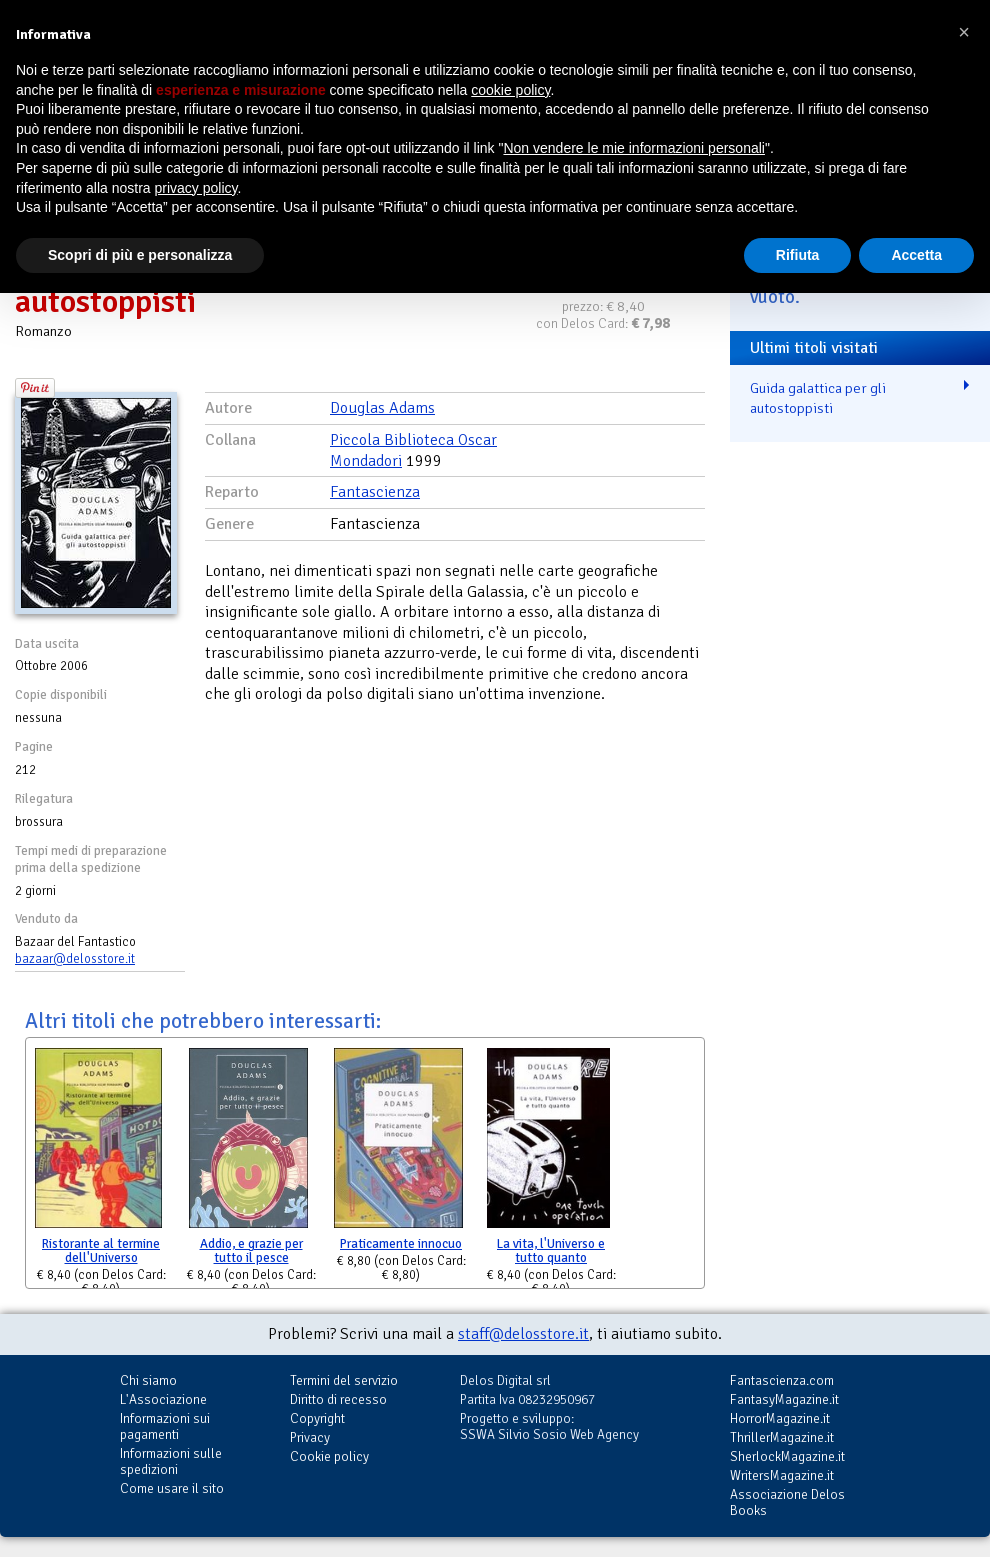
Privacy (310, 1437)
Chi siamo (148, 1380)
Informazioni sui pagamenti (165, 1426)
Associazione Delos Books (787, 1502)
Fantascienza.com (782, 1380)
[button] (964, 32)
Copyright (317, 1418)
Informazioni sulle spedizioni (171, 1461)
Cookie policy (329, 1456)
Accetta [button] (916, 255)
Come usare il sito (172, 1488)
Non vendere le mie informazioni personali (633, 148)
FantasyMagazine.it (784, 1399)
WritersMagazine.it (782, 1475)
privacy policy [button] (196, 188)
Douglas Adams (382, 408)
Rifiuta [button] (798, 255)
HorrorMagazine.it (780, 1418)
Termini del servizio (344, 1380)
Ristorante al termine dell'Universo (101, 1251)
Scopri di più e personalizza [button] (140, 255)
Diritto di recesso (338, 1399)
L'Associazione (163, 1399)
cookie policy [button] (510, 90)
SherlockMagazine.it (787, 1456)
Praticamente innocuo (401, 1244)
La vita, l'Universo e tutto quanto (551, 1251)
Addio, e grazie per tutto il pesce (251, 1251)
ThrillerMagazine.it (782, 1437)
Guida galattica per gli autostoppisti (818, 398)
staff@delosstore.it (523, 1334)
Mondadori (366, 461)
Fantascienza (375, 492)
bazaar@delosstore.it (75, 959)
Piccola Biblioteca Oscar (413, 440)
